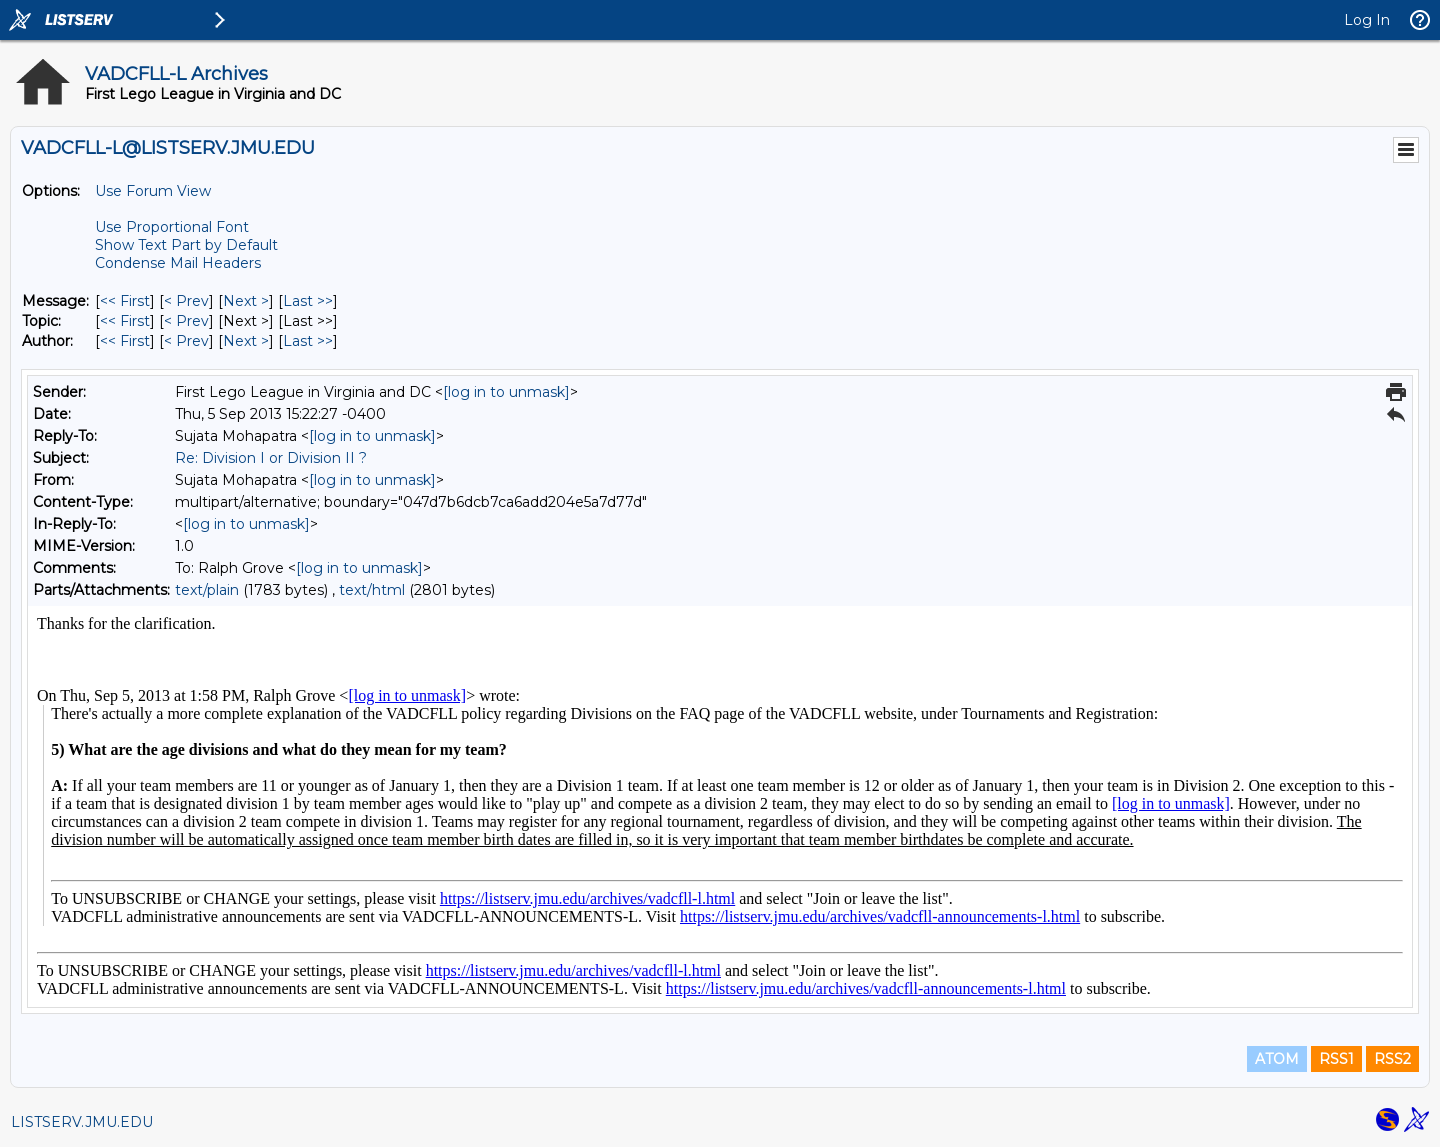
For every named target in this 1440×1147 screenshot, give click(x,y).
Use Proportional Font (172, 227)
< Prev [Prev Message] (186, 301)
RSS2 (1392, 1059)
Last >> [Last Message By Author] (308, 341)
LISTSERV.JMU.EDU (82, 1122)
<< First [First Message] (125, 301)
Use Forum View (153, 191)
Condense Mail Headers (178, 263)
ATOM (1277, 1059)
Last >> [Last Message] (308, 301)
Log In (1367, 20)
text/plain (207, 590)
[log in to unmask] (506, 392)
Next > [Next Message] (246, 301)
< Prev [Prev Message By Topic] (186, 321)
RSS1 (1336, 1059)
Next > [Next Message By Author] (246, 341)
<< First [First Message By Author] (125, 341)
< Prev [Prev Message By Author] (186, 341)
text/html (372, 590)
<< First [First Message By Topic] (125, 321)
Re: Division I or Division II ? (271, 458)
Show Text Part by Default (186, 245)
